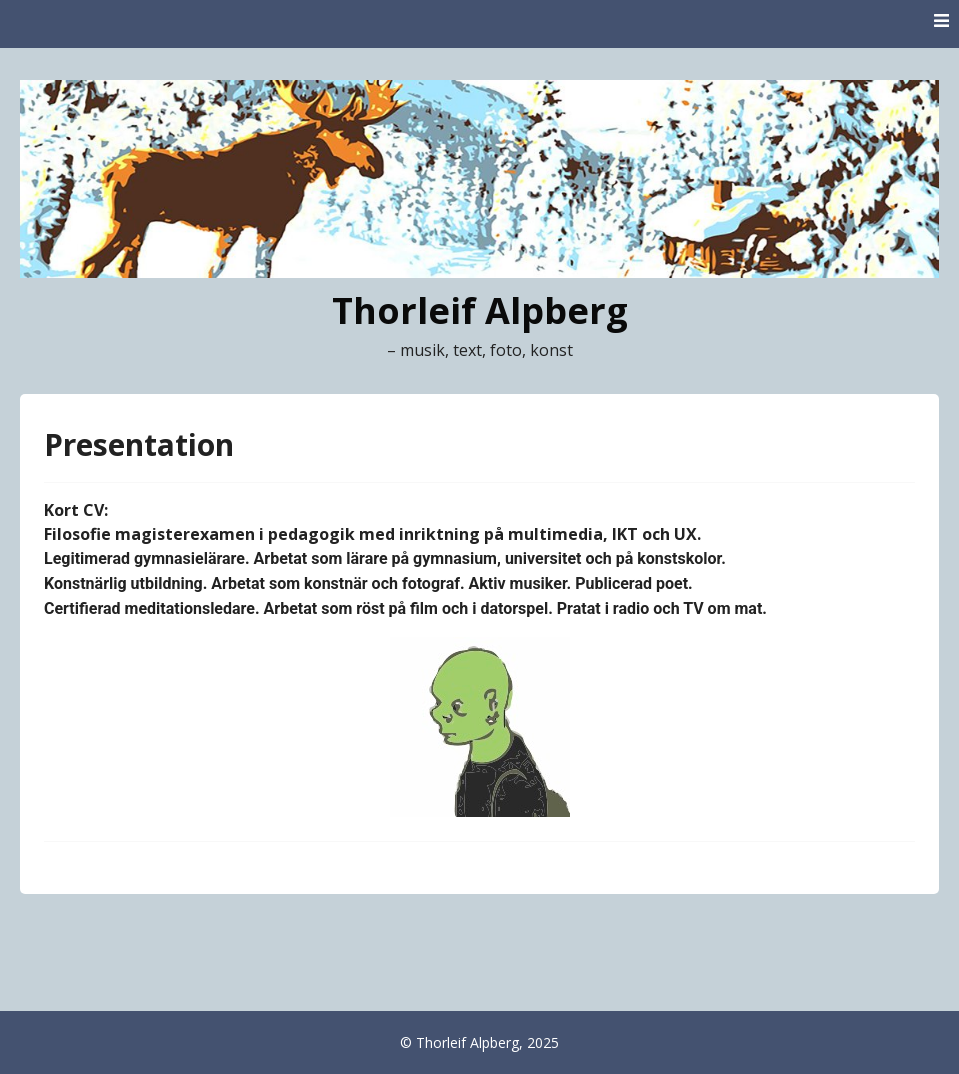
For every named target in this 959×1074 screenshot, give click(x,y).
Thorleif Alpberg (480, 310)
